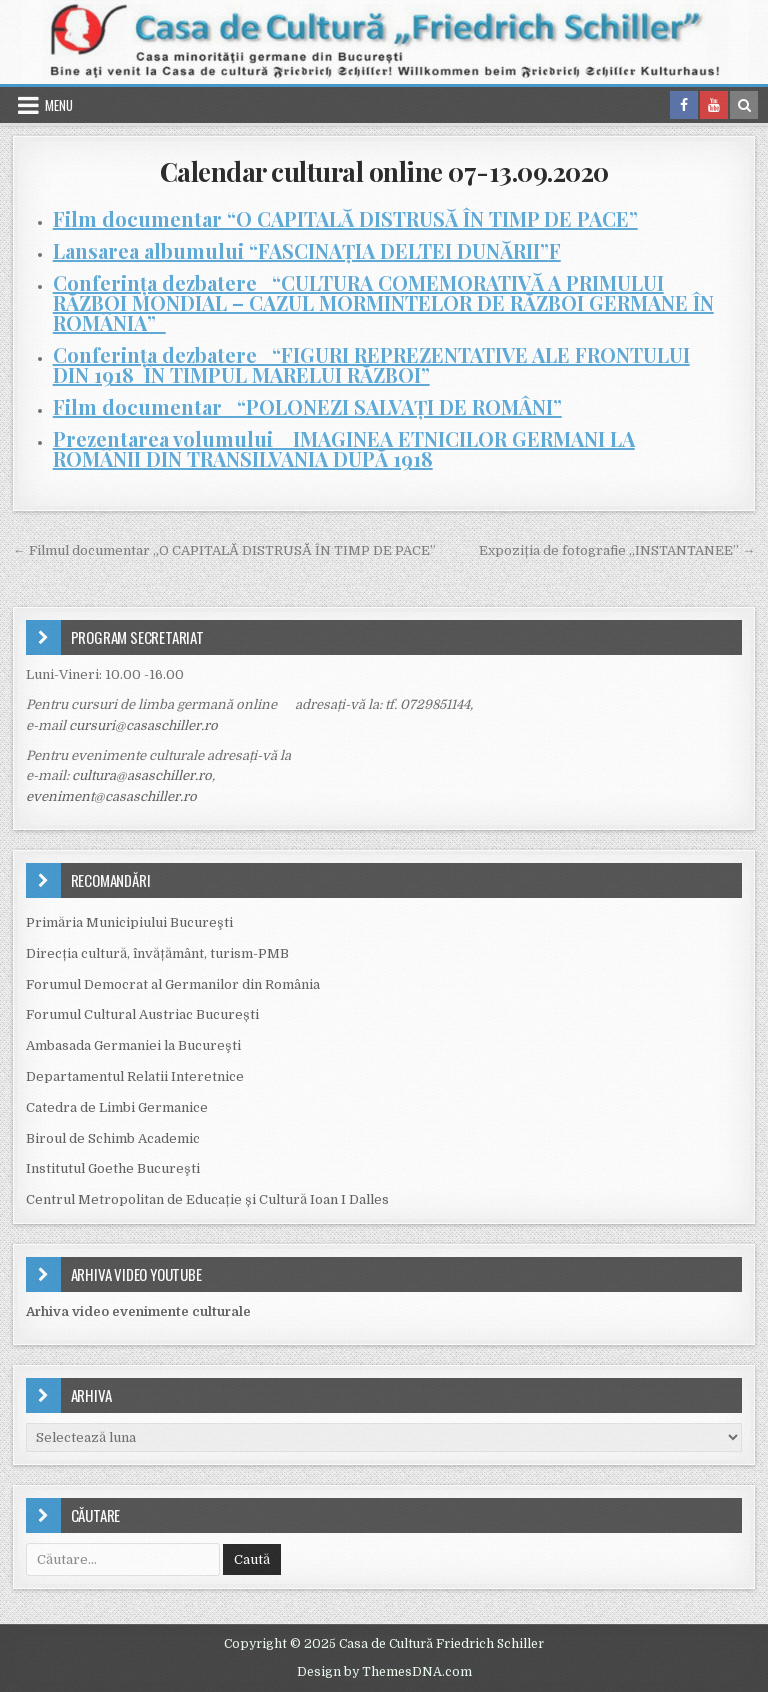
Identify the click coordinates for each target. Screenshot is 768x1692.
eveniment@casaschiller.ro (111, 796)
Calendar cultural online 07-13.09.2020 (384, 171)
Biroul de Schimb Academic (113, 1138)
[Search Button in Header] (744, 105)
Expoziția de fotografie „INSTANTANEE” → (617, 550)
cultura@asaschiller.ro (142, 775)
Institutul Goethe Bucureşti (113, 1168)
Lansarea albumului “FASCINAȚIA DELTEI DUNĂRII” (301, 250)
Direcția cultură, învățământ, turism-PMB (157, 953)
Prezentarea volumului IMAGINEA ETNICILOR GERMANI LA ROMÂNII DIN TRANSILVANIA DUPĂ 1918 (344, 448)
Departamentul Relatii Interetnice (135, 1076)
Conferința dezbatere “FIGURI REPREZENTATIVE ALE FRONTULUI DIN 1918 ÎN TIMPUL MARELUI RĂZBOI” (371, 364)
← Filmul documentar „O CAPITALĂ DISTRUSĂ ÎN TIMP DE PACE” (224, 550)
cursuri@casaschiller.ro (143, 725)
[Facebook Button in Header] (684, 105)
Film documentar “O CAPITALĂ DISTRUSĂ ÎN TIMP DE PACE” (345, 218)
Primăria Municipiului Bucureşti (129, 922)
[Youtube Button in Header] (714, 105)
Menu (59, 105)
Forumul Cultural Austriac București (142, 1014)
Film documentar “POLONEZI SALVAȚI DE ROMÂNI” (307, 406)
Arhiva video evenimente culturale (138, 1311)
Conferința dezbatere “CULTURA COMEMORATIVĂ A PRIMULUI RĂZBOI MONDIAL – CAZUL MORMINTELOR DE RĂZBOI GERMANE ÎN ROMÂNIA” (383, 302)
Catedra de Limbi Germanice (117, 1107)
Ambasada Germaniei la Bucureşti (133, 1045)
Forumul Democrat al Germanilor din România (173, 984)
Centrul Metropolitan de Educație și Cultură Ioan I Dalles (207, 1199)
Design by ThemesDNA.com (384, 1672)
